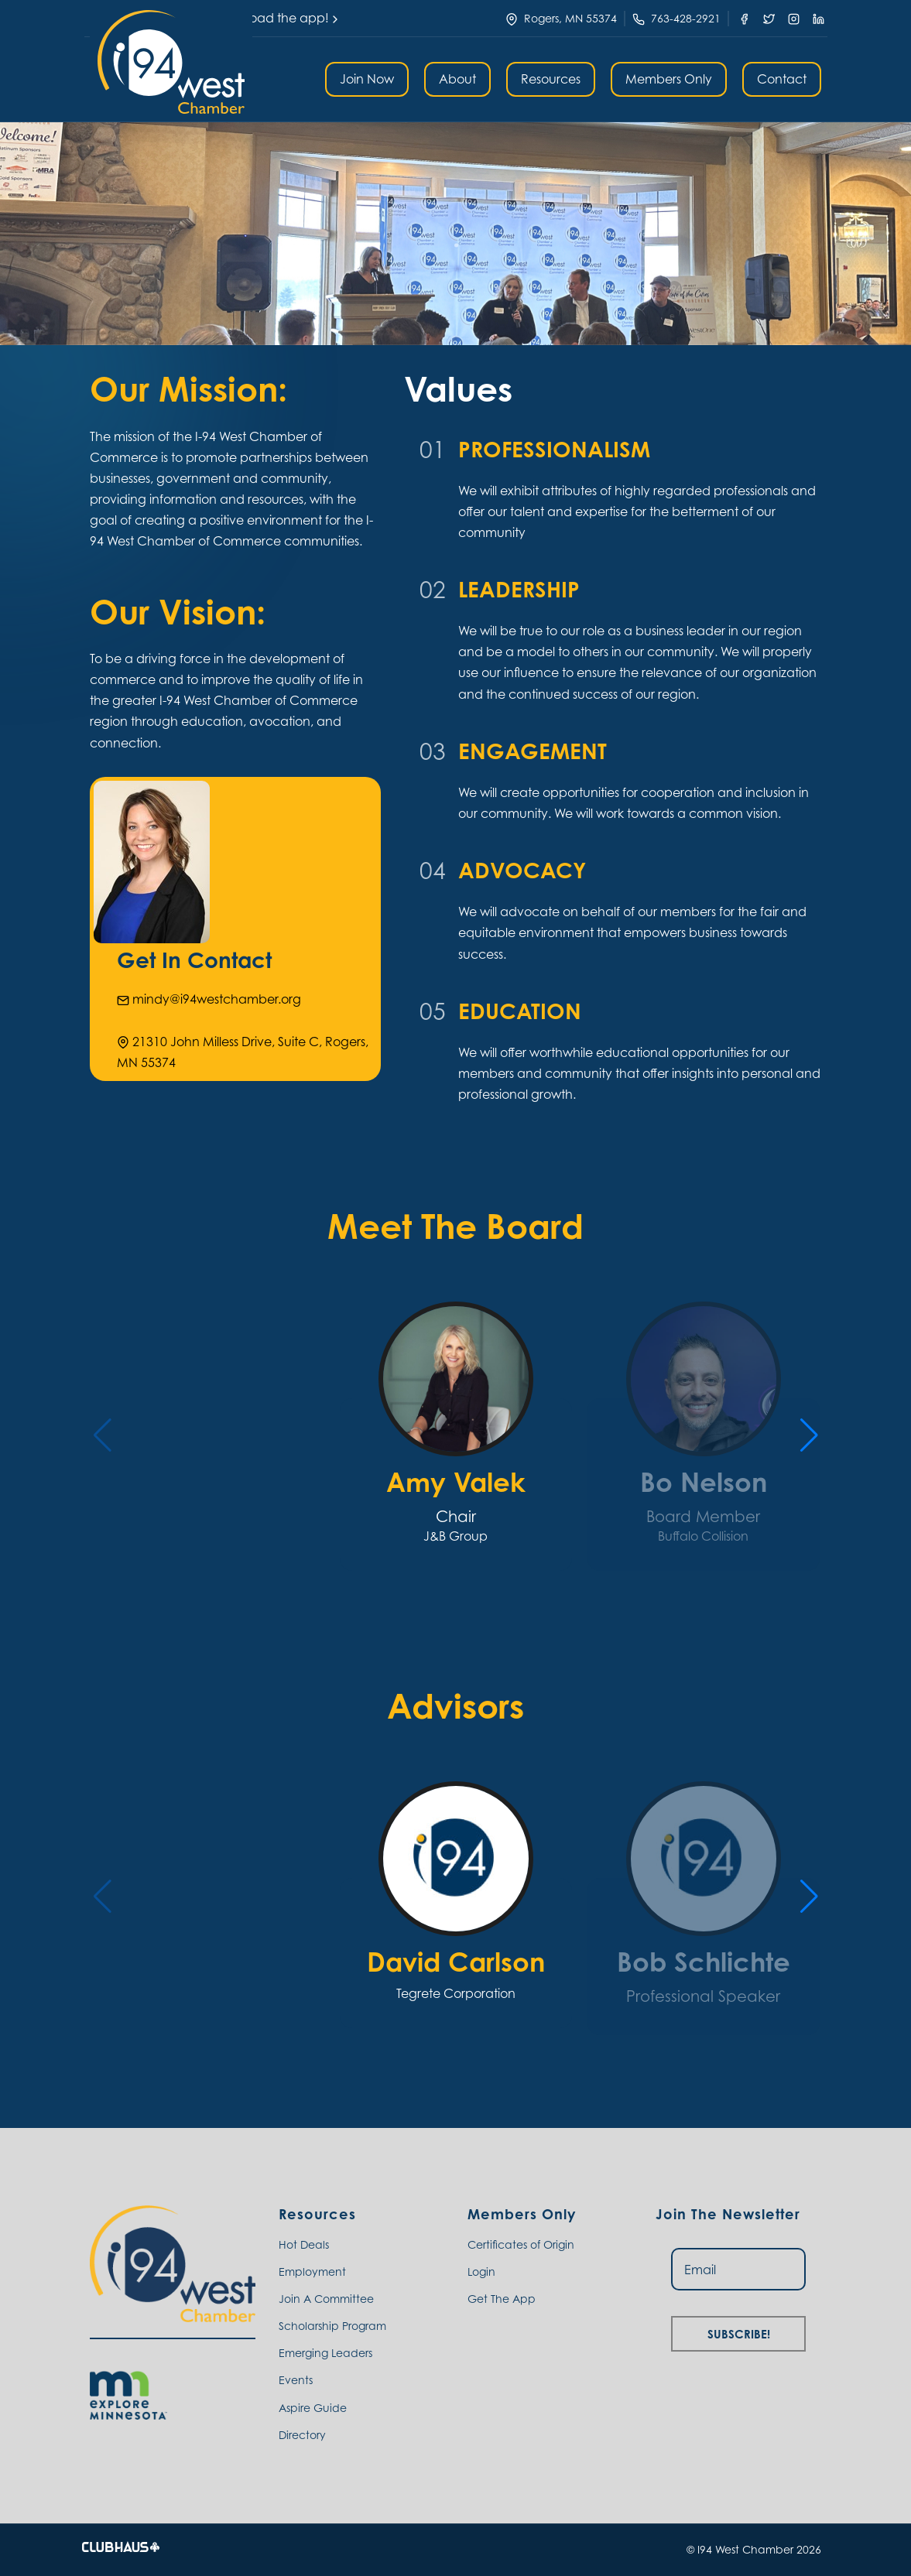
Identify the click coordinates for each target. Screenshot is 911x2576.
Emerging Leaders (325, 2352)
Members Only (668, 79)
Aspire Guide (313, 2407)
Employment (312, 2271)
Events (296, 2379)
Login (481, 2271)
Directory (302, 2434)
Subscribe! (738, 2331)
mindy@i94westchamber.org (209, 999)
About (457, 79)
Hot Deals (304, 2244)
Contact (782, 79)
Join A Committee (326, 2298)
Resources (551, 79)
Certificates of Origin (520, 2244)
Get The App (501, 2298)
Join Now (367, 79)
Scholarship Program (332, 2325)
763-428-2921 (686, 18)
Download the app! (276, 18)
